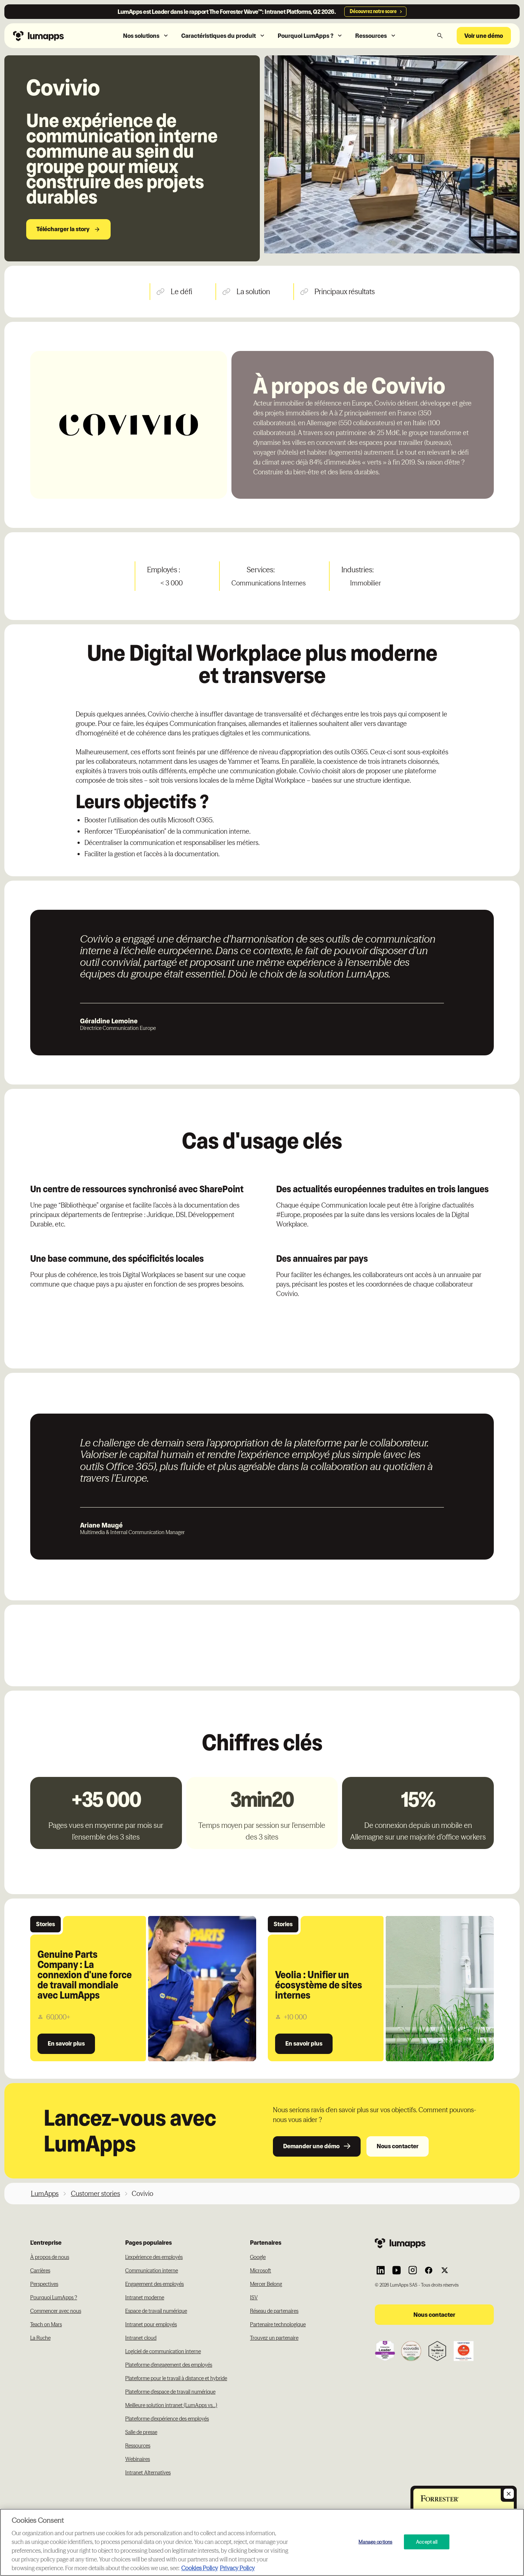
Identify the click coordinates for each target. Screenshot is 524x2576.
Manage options (375, 2541)
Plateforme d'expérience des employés (167, 2418)
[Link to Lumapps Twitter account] (444, 2270)
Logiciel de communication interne (163, 2351)
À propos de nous (49, 2257)
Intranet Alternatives (148, 2472)
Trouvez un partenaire (274, 2338)
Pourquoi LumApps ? (53, 2297)
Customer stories (95, 2193)
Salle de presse (141, 2432)
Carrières (40, 2270)
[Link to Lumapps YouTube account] (396, 2270)
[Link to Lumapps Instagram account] (412, 2270)
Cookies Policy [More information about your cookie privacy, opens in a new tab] (199, 2568)
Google (258, 2257)
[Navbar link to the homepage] (54, 35)
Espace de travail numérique (156, 2311)
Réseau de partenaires (274, 2311)
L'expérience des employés (154, 2257)
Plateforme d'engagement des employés (168, 2365)
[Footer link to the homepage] (434, 2243)
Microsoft (260, 2270)
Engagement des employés (154, 2284)
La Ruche (40, 2338)
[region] (262, 2542)
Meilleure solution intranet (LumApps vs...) (171, 2405)
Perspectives (44, 2284)
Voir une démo (483, 35)
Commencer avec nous (55, 2311)
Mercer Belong (266, 2284)
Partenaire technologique (278, 2324)
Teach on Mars (46, 2324)
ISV (254, 2297)
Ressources (137, 2445)
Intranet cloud (140, 2338)
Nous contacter (397, 2146)
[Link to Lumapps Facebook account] (428, 2270)
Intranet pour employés (151, 2324)
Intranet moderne (144, 2297)
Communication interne (151, 2270)
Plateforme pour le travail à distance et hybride (176, 2378)
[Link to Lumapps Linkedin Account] (380, 2270)
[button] (146, 36)
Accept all (426, 2541)
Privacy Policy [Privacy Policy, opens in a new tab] (237, 2568)
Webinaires (137, 2459)
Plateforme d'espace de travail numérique (170, 2392)
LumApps (45, 2193)
